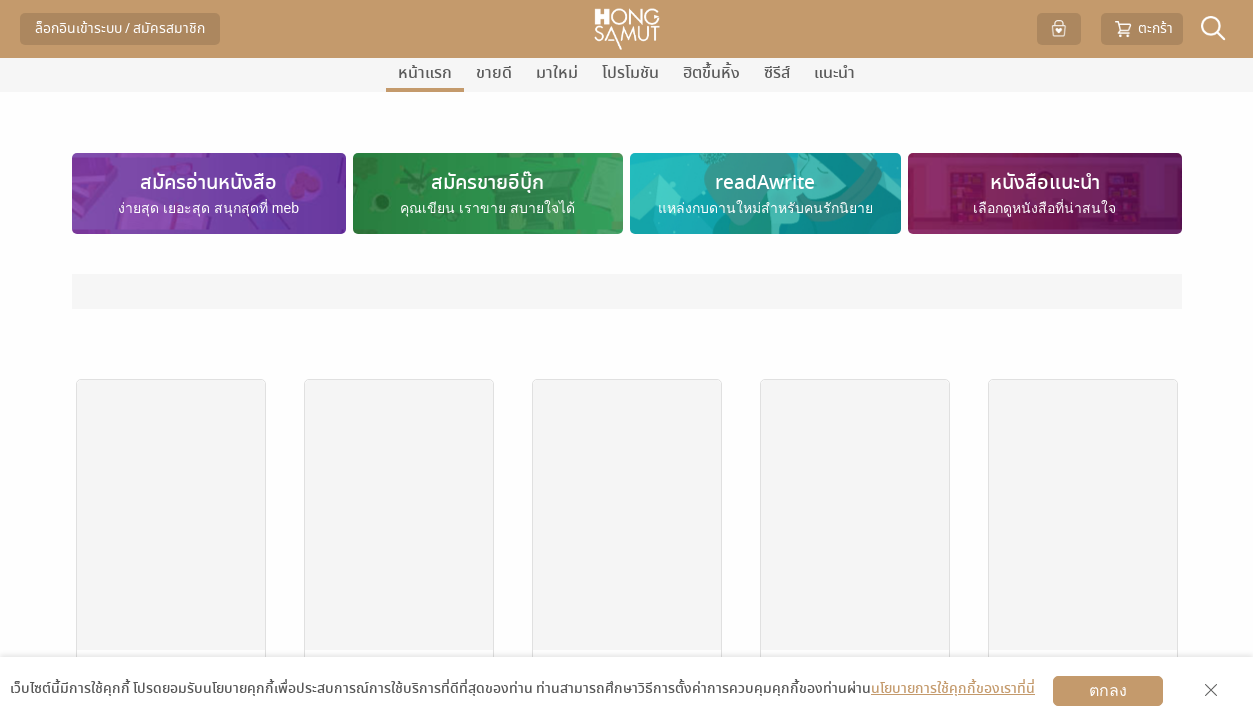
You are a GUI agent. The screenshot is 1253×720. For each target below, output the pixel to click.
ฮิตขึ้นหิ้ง (711, 73)
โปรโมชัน (630, 73)
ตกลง (1108, 690)
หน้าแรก (425, 73)
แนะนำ (834, 73)
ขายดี (494, 73)
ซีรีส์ (777, 73)
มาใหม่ (557, 73)
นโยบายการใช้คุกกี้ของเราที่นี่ (953, 688)
